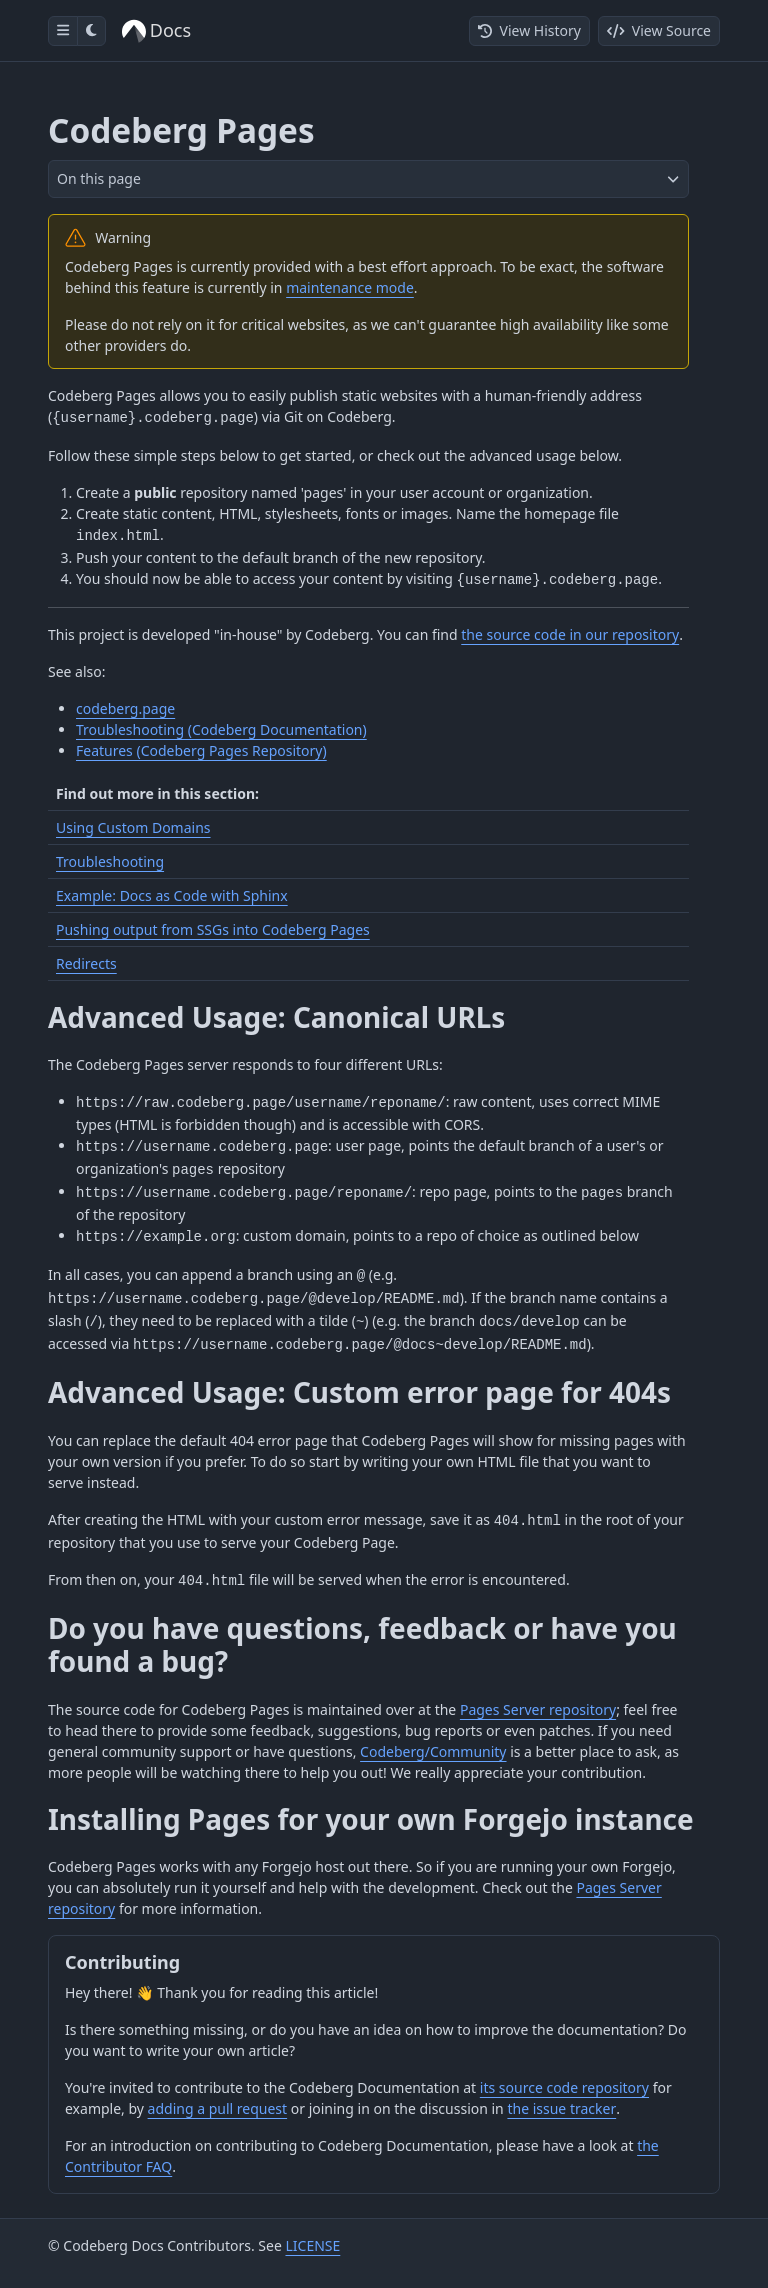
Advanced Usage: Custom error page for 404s (359, 1392)
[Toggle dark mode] (91, 31)
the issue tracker (561, 2108)
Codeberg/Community (433, 1751)
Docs (156, 30)
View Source (659, 30)
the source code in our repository (570, 634)
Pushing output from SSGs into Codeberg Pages (213, 929)
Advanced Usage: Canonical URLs (276, 1017)
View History (529, 30)
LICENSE (312, 2245)
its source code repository (564, 2087)
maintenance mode (350, 287)
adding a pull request (218, 2108)
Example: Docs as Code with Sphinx (172, 895)
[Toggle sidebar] (63, 31)
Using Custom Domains (133, 827)
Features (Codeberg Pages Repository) (201, 750)
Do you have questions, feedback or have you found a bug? (362, 1644)
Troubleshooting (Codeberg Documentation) (221, 729)
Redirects (86, 963)
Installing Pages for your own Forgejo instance (371, 1819)
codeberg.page (125, 708)
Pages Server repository (538, 1709)
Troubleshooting (110, 861)
